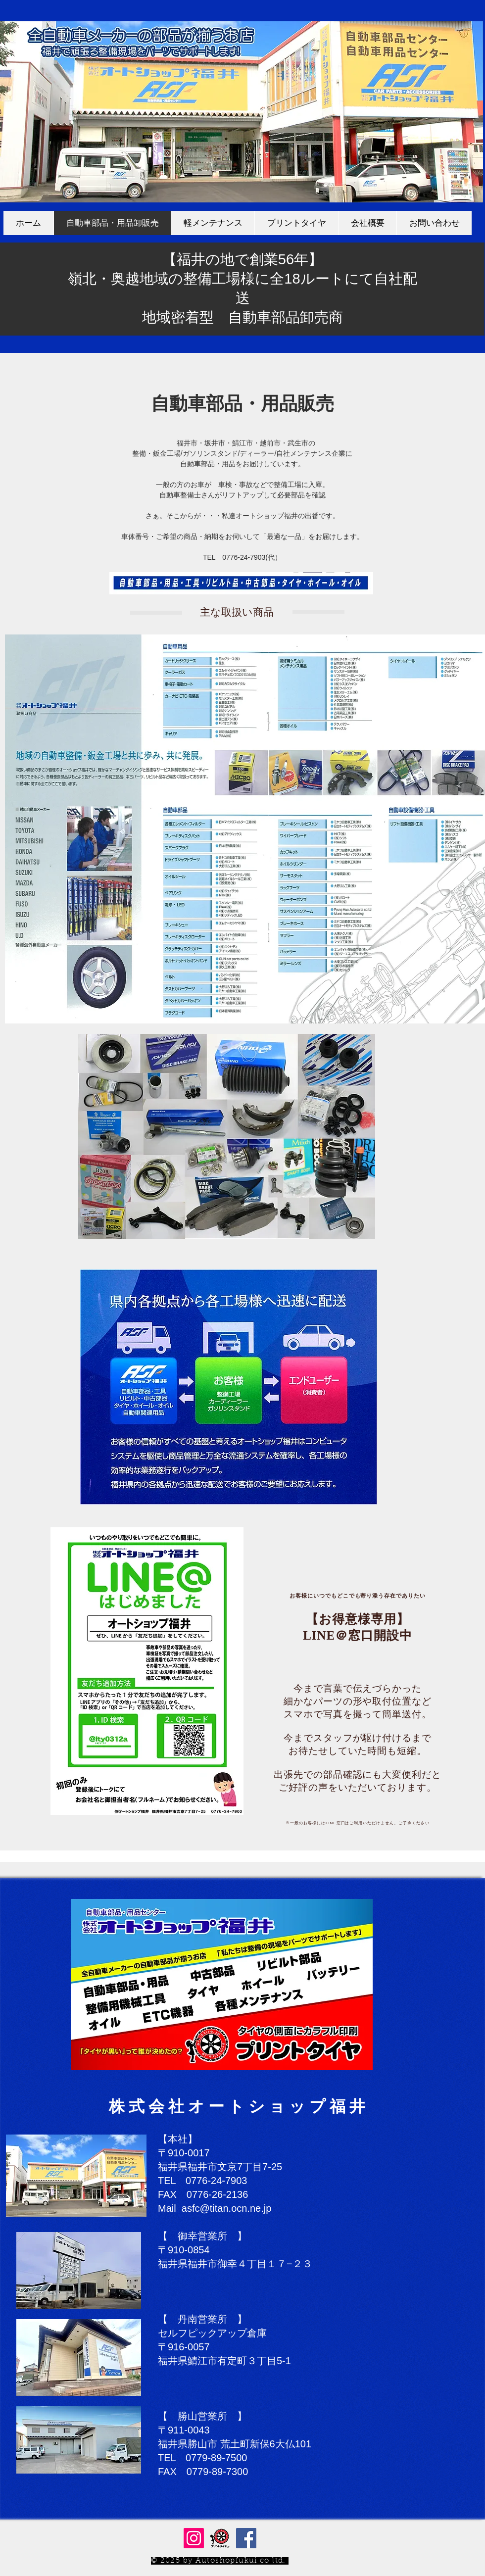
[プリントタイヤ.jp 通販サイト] (220, 2538)
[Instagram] (194, 2538)
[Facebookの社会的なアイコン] (246, 2538)
